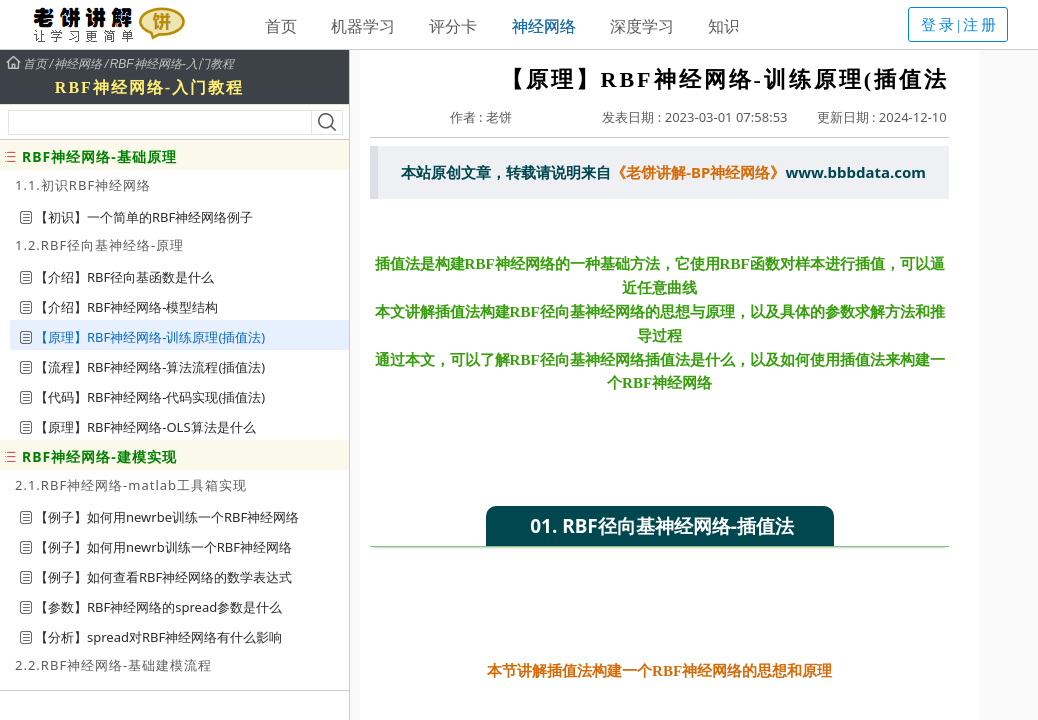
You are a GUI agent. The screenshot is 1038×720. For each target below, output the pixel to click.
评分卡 (453, 26)
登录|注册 (960, 25)
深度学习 (642, 26)
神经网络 (544, 26)
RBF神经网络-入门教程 (172, 64)
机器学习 (363, 26)
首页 (281, 26)
